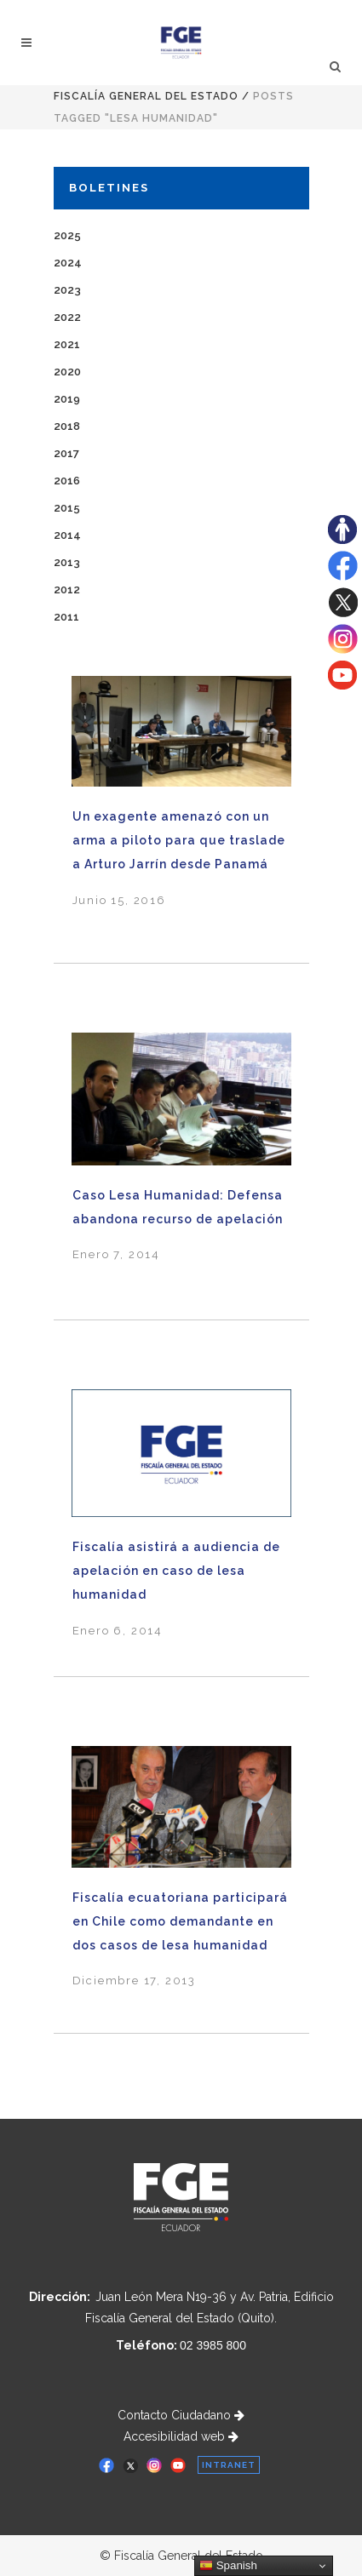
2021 (67, 344)
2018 (67, 426)
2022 (67, 317)
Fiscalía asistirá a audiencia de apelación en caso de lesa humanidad (176, 1570)
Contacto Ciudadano (181, 2415)
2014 (67, 535)
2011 (66, 616)
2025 (67, 235)
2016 (67, 480)
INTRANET (229, 2465)
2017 (66, 453)
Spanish (228, 2566)
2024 (68, 262)
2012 (67, 589)
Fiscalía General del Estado (146, 96)
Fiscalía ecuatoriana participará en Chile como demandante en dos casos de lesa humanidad (180, 1921)
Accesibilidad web (181, 2436)
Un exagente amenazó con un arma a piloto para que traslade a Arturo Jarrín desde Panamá (178, 840)
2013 (67, 562)
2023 (67, 289)
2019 (67, 398)
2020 (67, 371)
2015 (67, 507)
